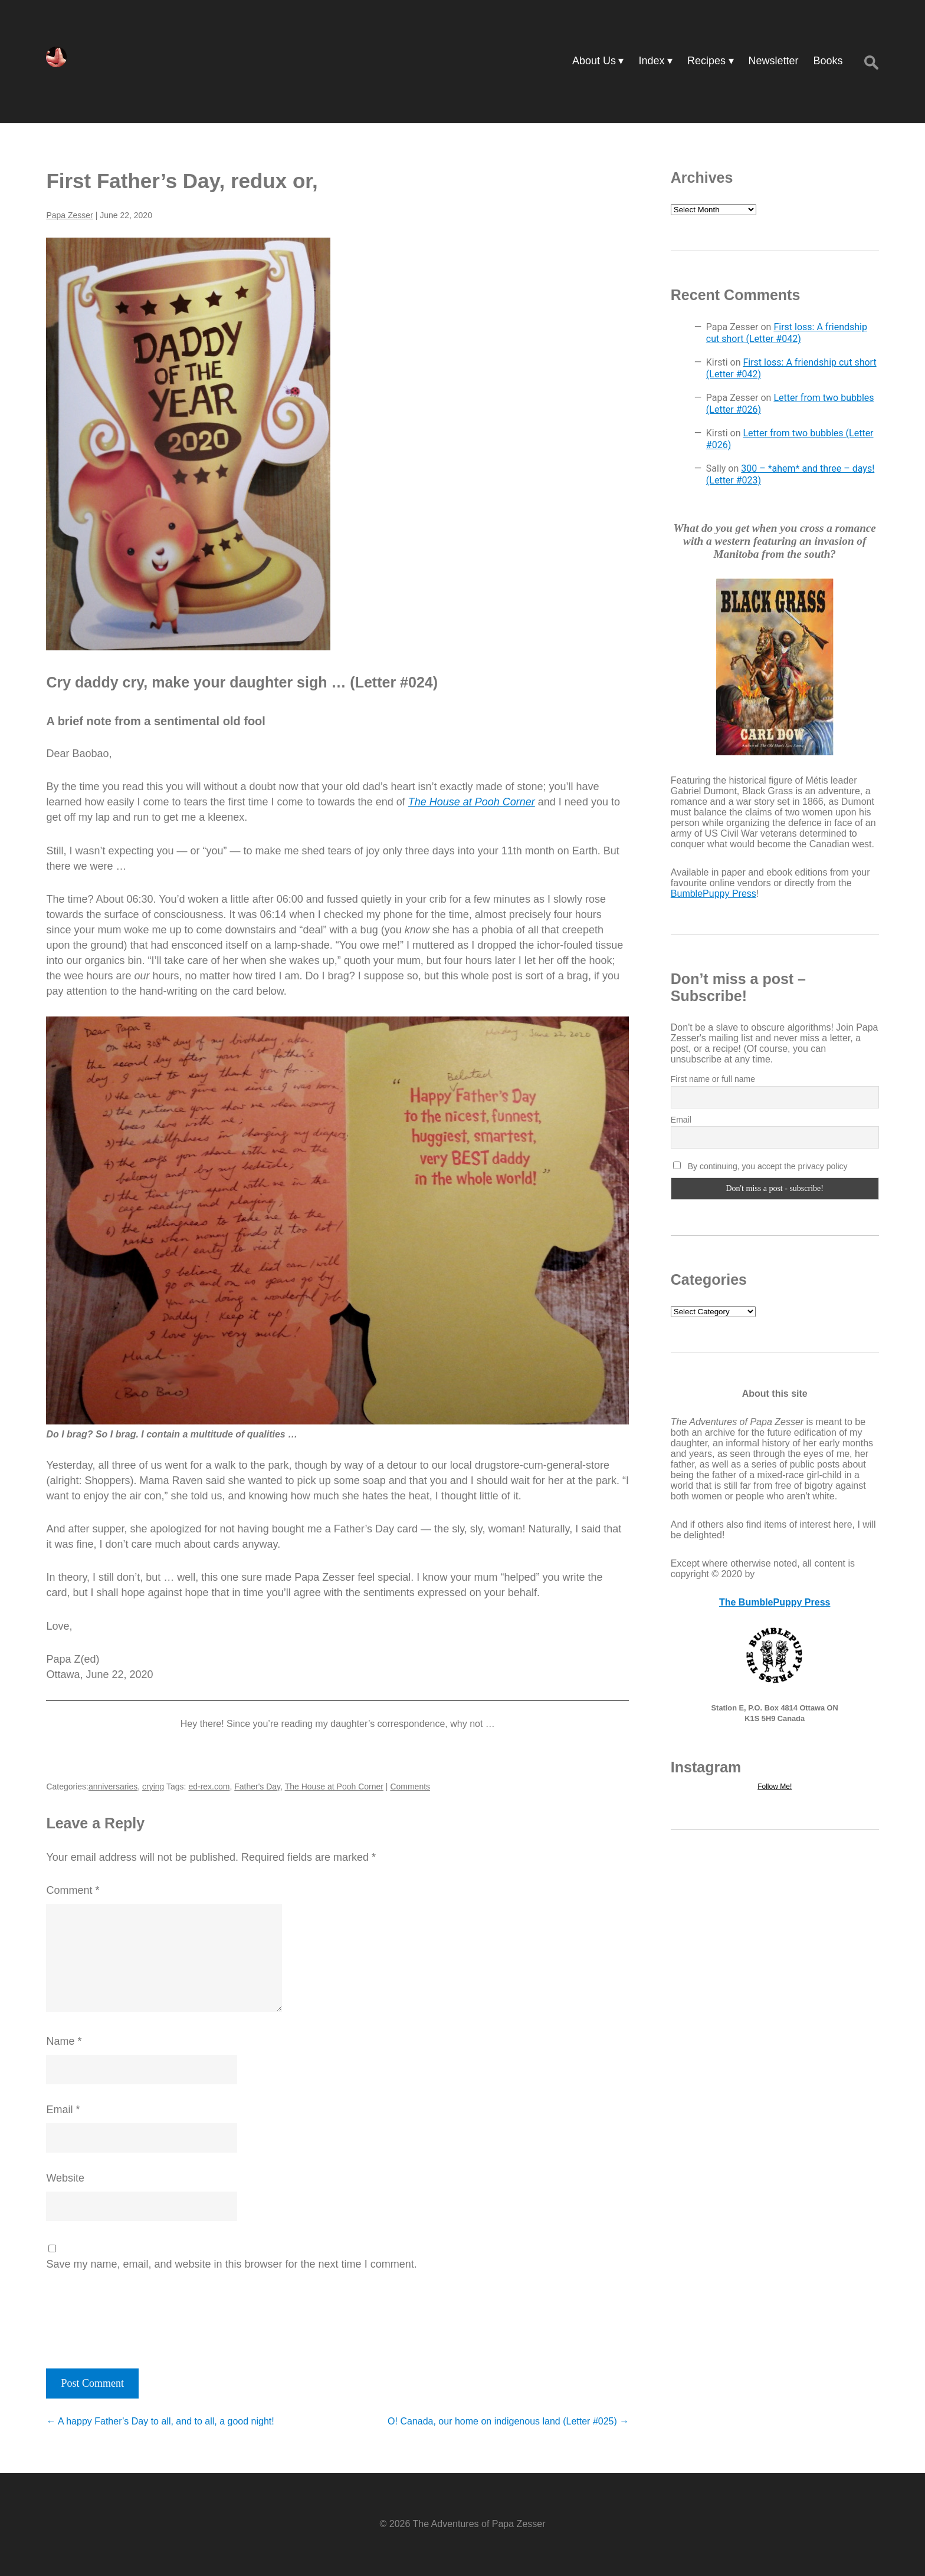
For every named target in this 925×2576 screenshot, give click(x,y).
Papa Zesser (69, 215)
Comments (410, 1786)
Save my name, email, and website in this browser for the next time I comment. (231, 2264)
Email (63, 2110)
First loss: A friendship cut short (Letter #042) (786, 332)
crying (153, 1786)
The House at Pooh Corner (334, 1786)
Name (63, 2041)
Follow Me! (774, 1786)
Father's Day (257, 1786)
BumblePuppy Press (713, 894)
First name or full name (713, 1079)
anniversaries (112, 1786)
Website (65, 2178)
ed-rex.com (208, 1786)
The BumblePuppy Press (775, 1602)
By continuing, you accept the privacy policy (760, 1166)
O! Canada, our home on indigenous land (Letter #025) (508, 2421)
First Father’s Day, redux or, (181, 180)
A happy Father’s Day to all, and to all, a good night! (160, 2421)
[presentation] (126, 2316)
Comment (72, 1890)
